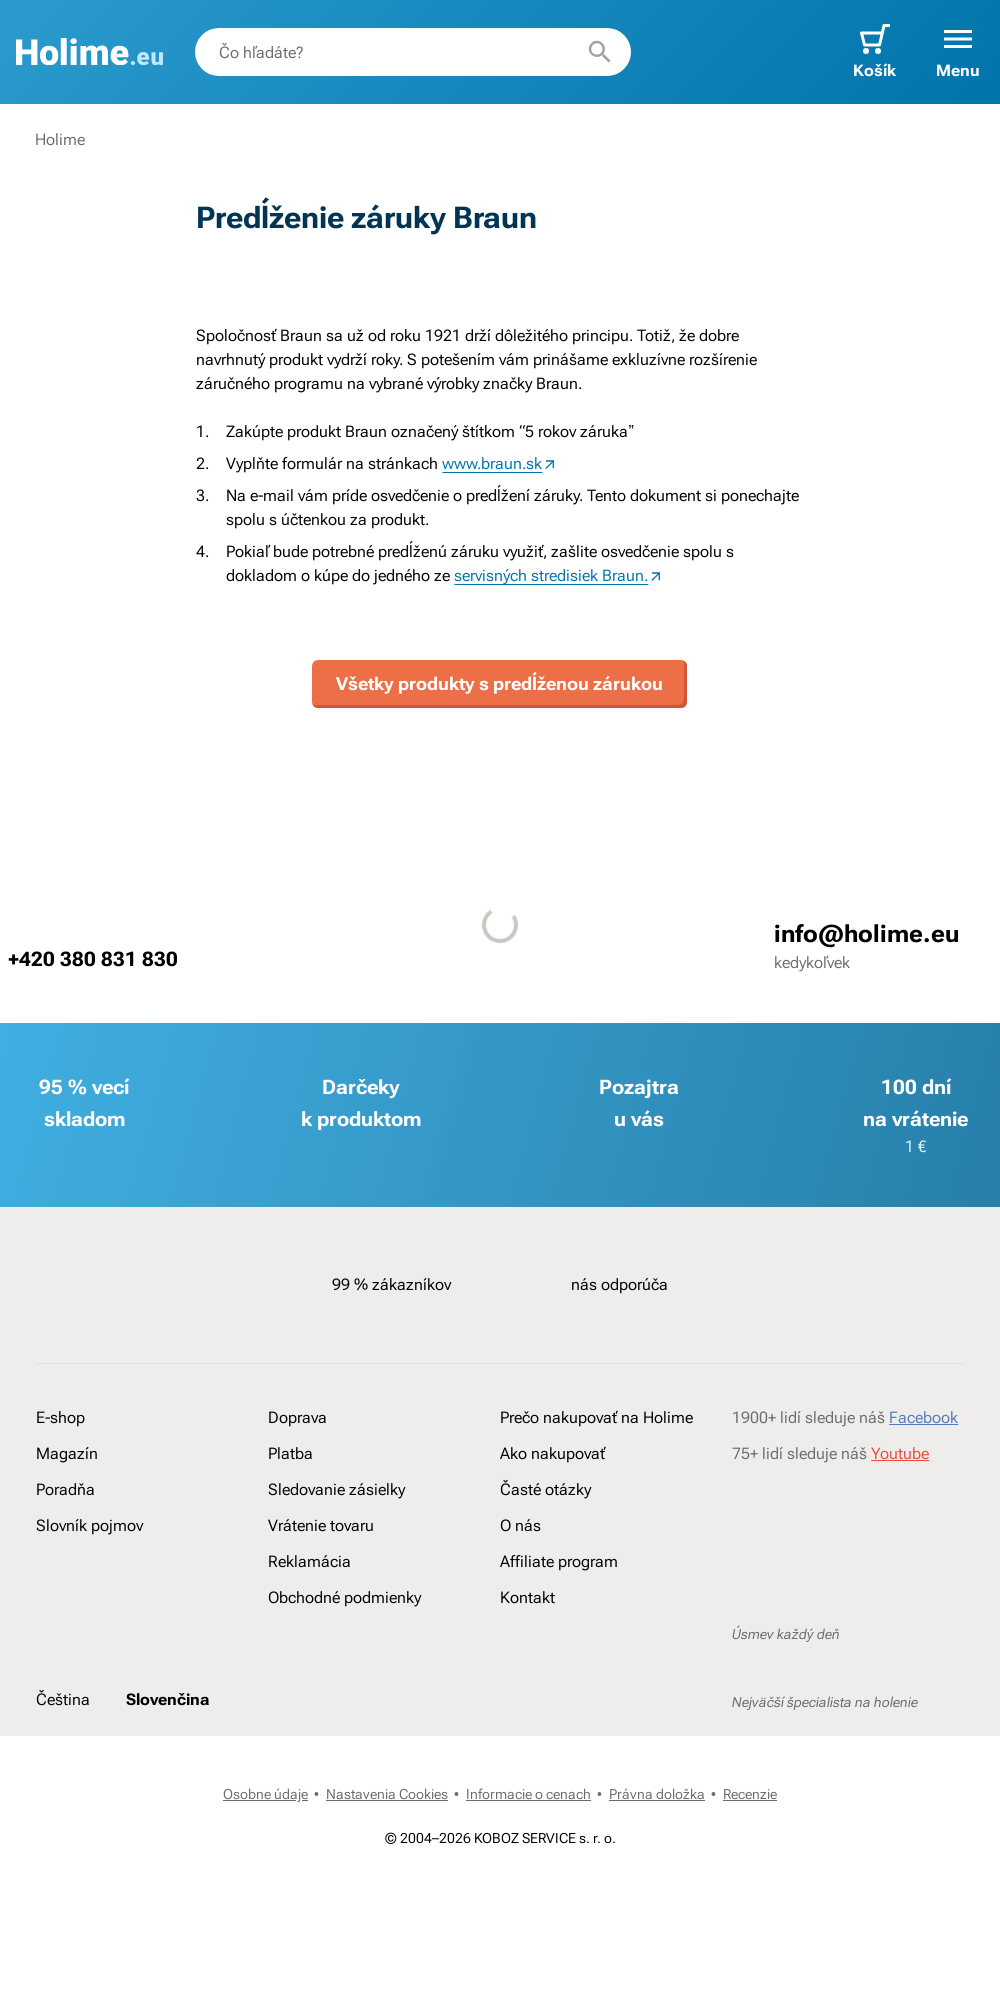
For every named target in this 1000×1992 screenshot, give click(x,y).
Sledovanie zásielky (336, 1489)
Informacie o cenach (528, 1794)
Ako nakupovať (552, 1453)
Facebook (923, 1417)
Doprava (297, 1417)
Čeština (63, 1699)
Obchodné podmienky (344, 1597)
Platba (290, 1453)
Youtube (900, 1453)
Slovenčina (167, 1699)
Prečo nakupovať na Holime (596, 1417)
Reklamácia (309, 1561)
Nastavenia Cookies (387, 1794)
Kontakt (527, 1597)
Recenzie (750, 1794)
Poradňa (65, 1489)
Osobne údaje (265, 1794)
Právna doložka (657, 1794)
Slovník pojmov (89, 1525)
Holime (60, 139)
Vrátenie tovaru (321, 1525)
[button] (958, 52)
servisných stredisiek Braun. (551, 575)
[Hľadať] (600, 52)
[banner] (89, 52)
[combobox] (413, 52)
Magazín (67, 1453)
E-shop (60, 1417)
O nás (520, 1525)
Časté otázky (545, 1489)
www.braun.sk (492, 463)
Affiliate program (559, 1561)
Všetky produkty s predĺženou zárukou (499, 683)
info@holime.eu (866, 934)
